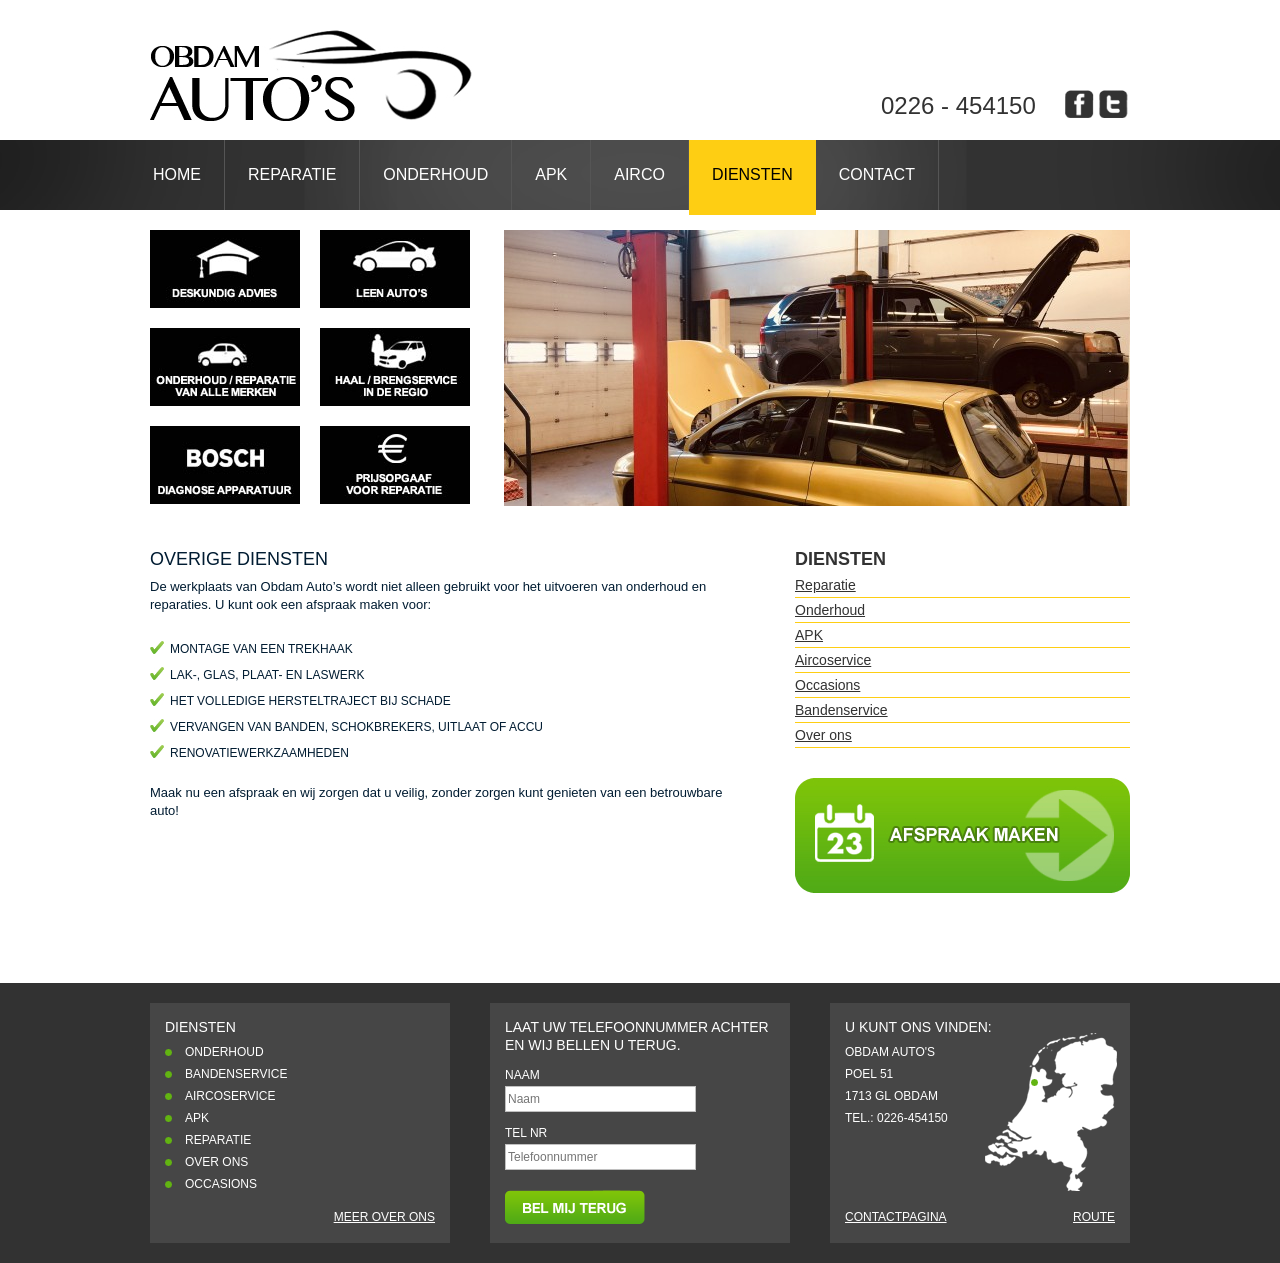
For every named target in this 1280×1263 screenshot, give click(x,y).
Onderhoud (435, 174)
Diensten (752, 174)
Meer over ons (384, 1217)
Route (1094, 1217)
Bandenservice (841, 710)
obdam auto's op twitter (1113, 104)
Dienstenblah (311, 75)
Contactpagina (896, 1217)
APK (551, 174)
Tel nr (526, 1133)
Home (177, 174)
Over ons (823, 735)
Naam (522, 1075)
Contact (877, 174)
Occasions (827, 685)
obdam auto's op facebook (1079, 104)
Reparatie (292, 174)
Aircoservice (833, 660)
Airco (639, 174)
